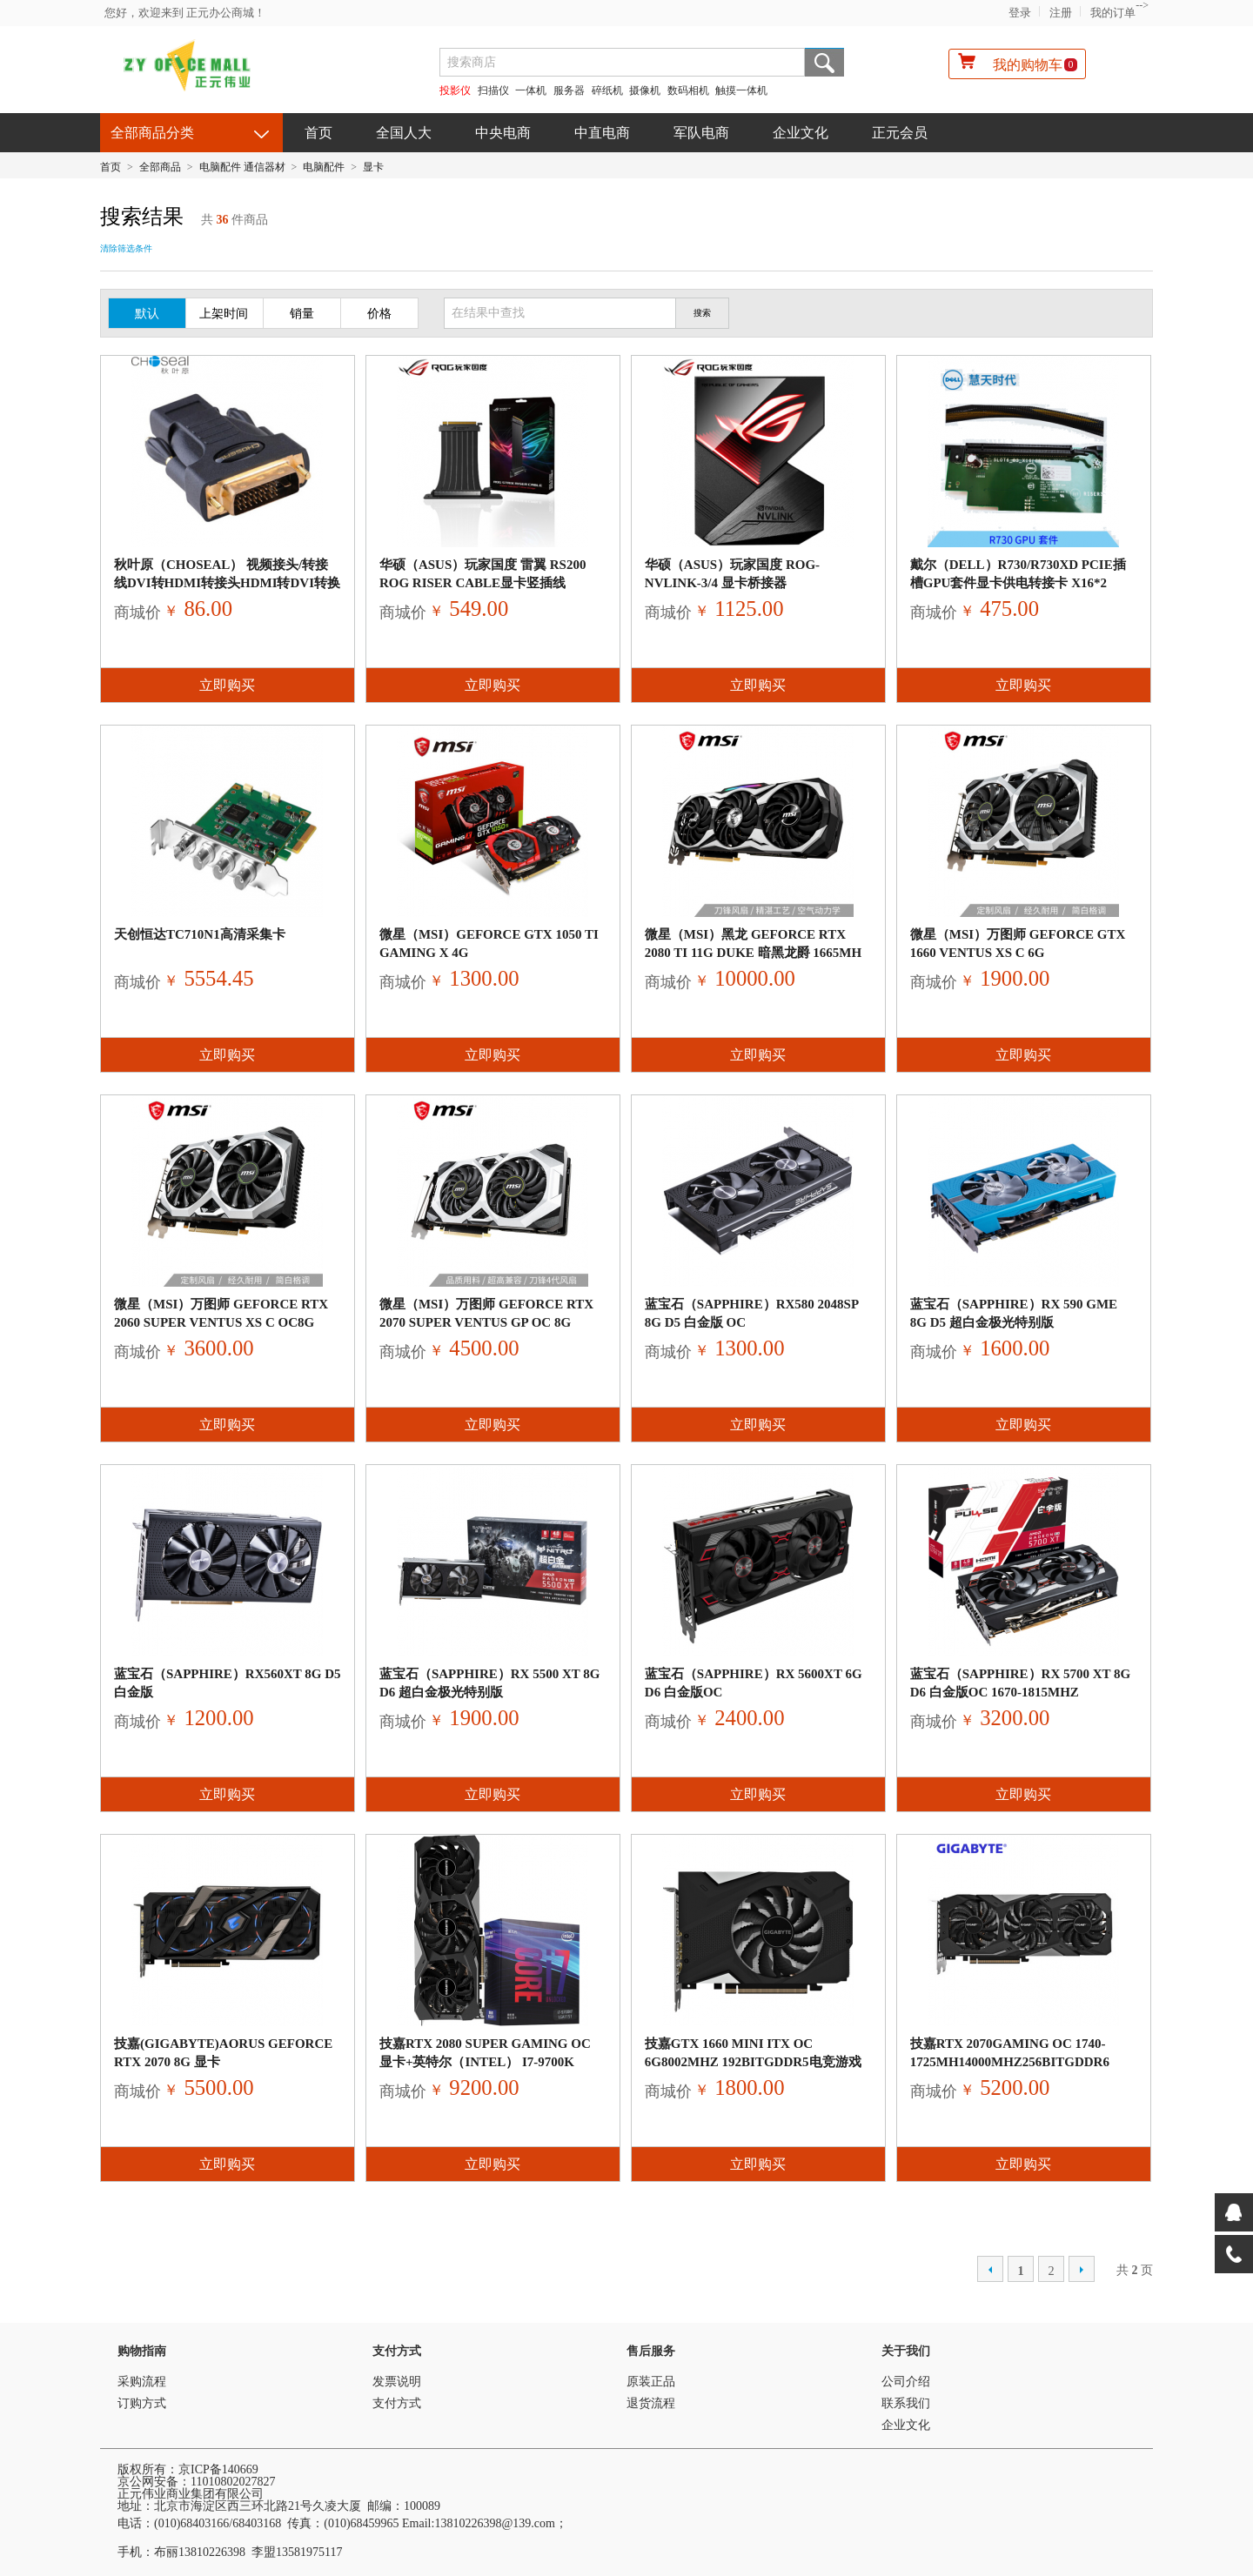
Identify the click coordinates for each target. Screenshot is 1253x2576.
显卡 (373, 167)
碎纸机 (607, 90)
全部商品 (160, 167)
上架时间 (223, 313)
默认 (147, 313)
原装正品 (650, 2381)
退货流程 (650, 2403)
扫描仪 (493, 90)
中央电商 (503, 132)
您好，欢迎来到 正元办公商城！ (184, 12)
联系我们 (905, 2403)
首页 (318, 132)
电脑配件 (324, 167)
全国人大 (404, 132)
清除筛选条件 (126, 248)
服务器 (569, 90)
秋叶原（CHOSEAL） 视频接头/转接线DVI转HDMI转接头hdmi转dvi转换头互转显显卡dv (227, 583)
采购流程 (141, 2381)
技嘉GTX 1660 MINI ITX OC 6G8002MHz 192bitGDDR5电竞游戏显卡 (753, 2062)
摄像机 (644, 90)
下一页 (1082, 2269)
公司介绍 (905, 2381)
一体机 (532, 90)
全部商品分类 (152, 132)
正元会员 (900, 132)
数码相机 (688, 90)
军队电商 (701, 132)
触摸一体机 (741, 90)
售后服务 (650, 2351)
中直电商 (602, 132)
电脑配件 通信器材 (242, 167)
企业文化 (800, 132)
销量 (302, 313)
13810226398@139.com (494, 2523)
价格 (379, 313)
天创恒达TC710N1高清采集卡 (199, 934)
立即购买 (227, 685)
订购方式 (141, 2403)
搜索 (824, 62)
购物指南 (141, 2351)
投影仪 (455, 90)
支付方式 (396, 2351)
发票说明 (396, 2381)
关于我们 (905, 2351)
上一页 (990, 2269)
